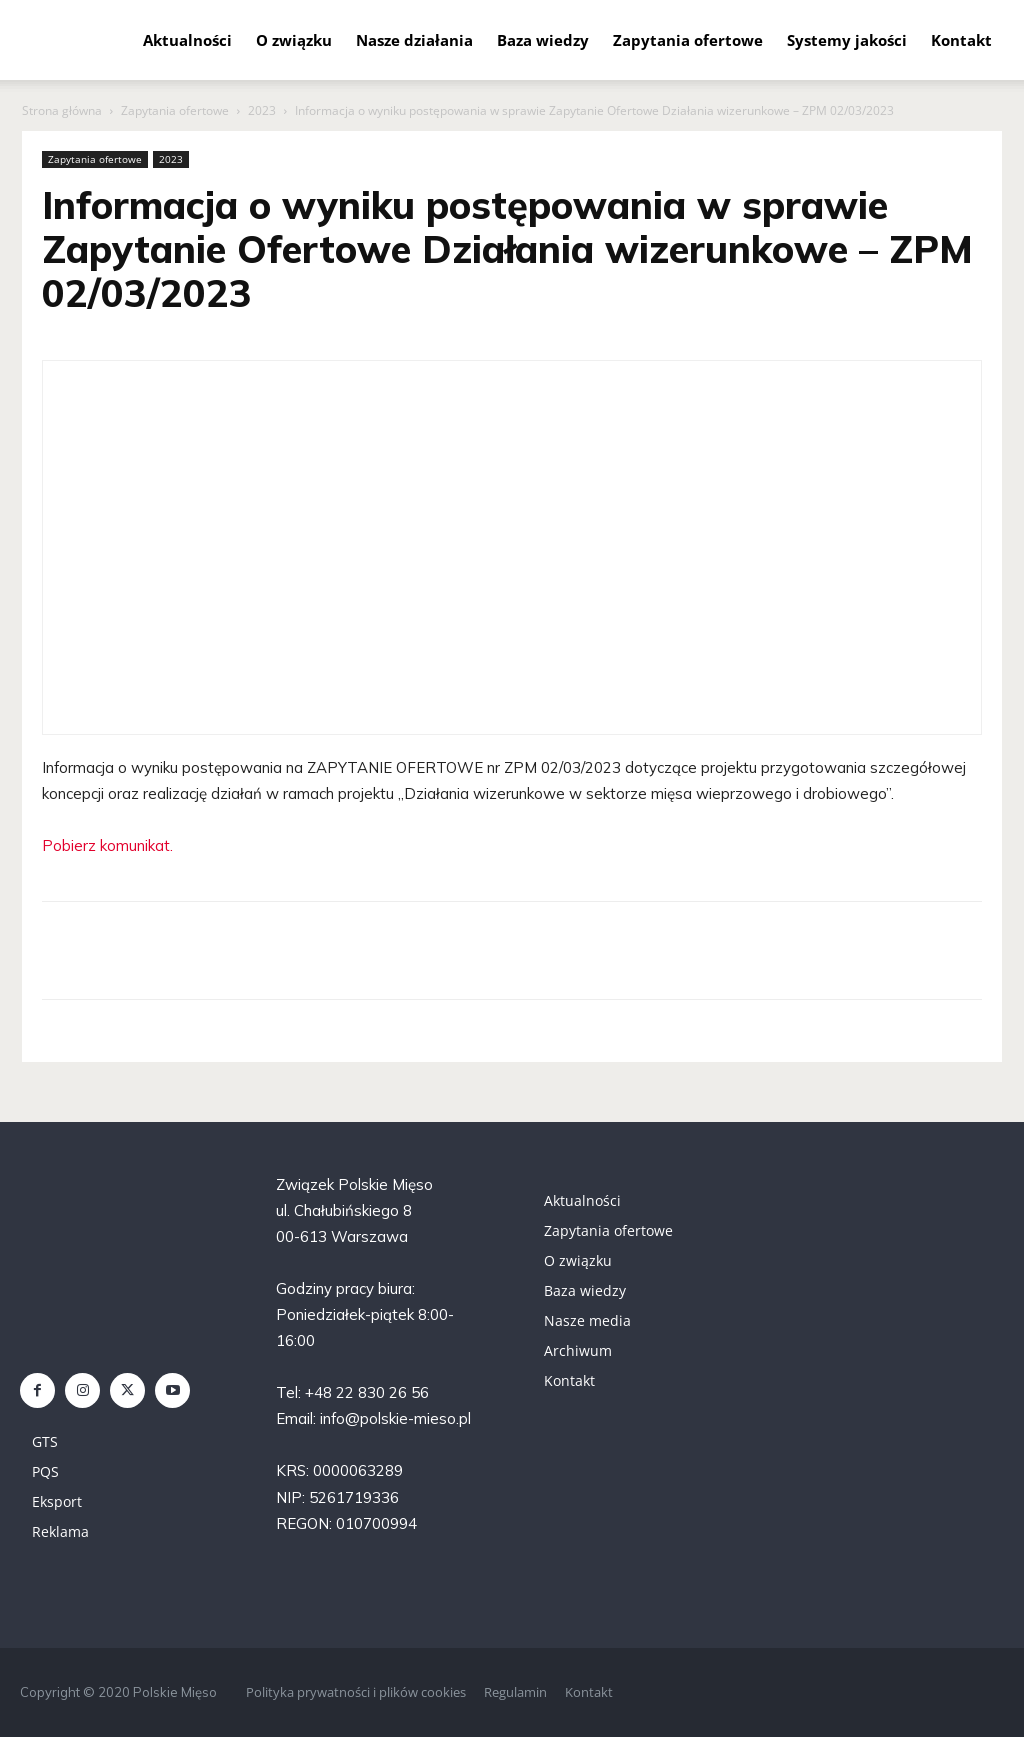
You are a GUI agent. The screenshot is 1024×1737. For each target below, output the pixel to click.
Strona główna (62, 110)
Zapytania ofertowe (688, 40)
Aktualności (187, 40)
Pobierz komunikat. (107, 845)
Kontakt (961, 40)
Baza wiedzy (543, 40)
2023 (262, 110)
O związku (294, 40)
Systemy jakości (847, 40)
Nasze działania (414, 40)
